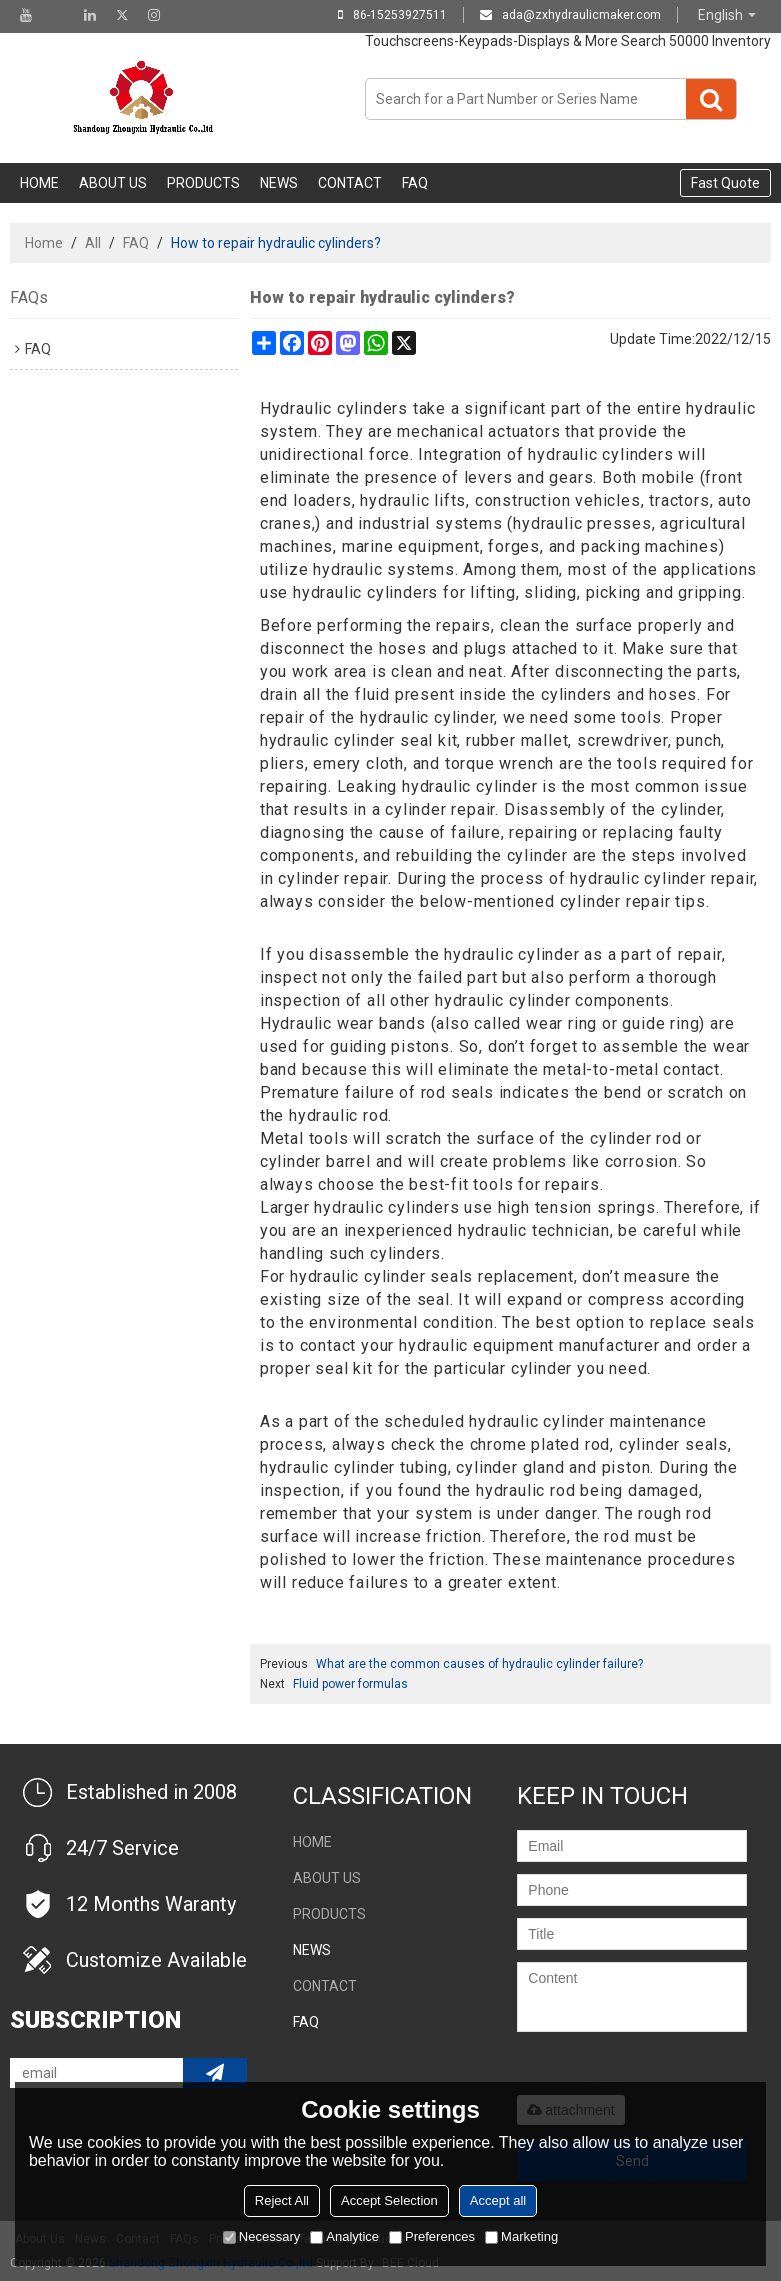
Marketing (521, 2236)
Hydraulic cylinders (334, 408)
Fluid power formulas (350, 1684)
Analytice (344, 2236)
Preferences (432, 2236)
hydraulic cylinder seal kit (359, 740)
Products (203, 183)
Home (39, 183)
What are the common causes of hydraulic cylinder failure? (479, 1664)
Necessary (261, 2236)
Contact (350, 183)
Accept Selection (389, 2200)
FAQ (415, 183)
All (93, 243)
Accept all (498, 2200)
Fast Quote (725, 183)
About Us (113, 183)
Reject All (282, 2200)
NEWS (279, 183)
